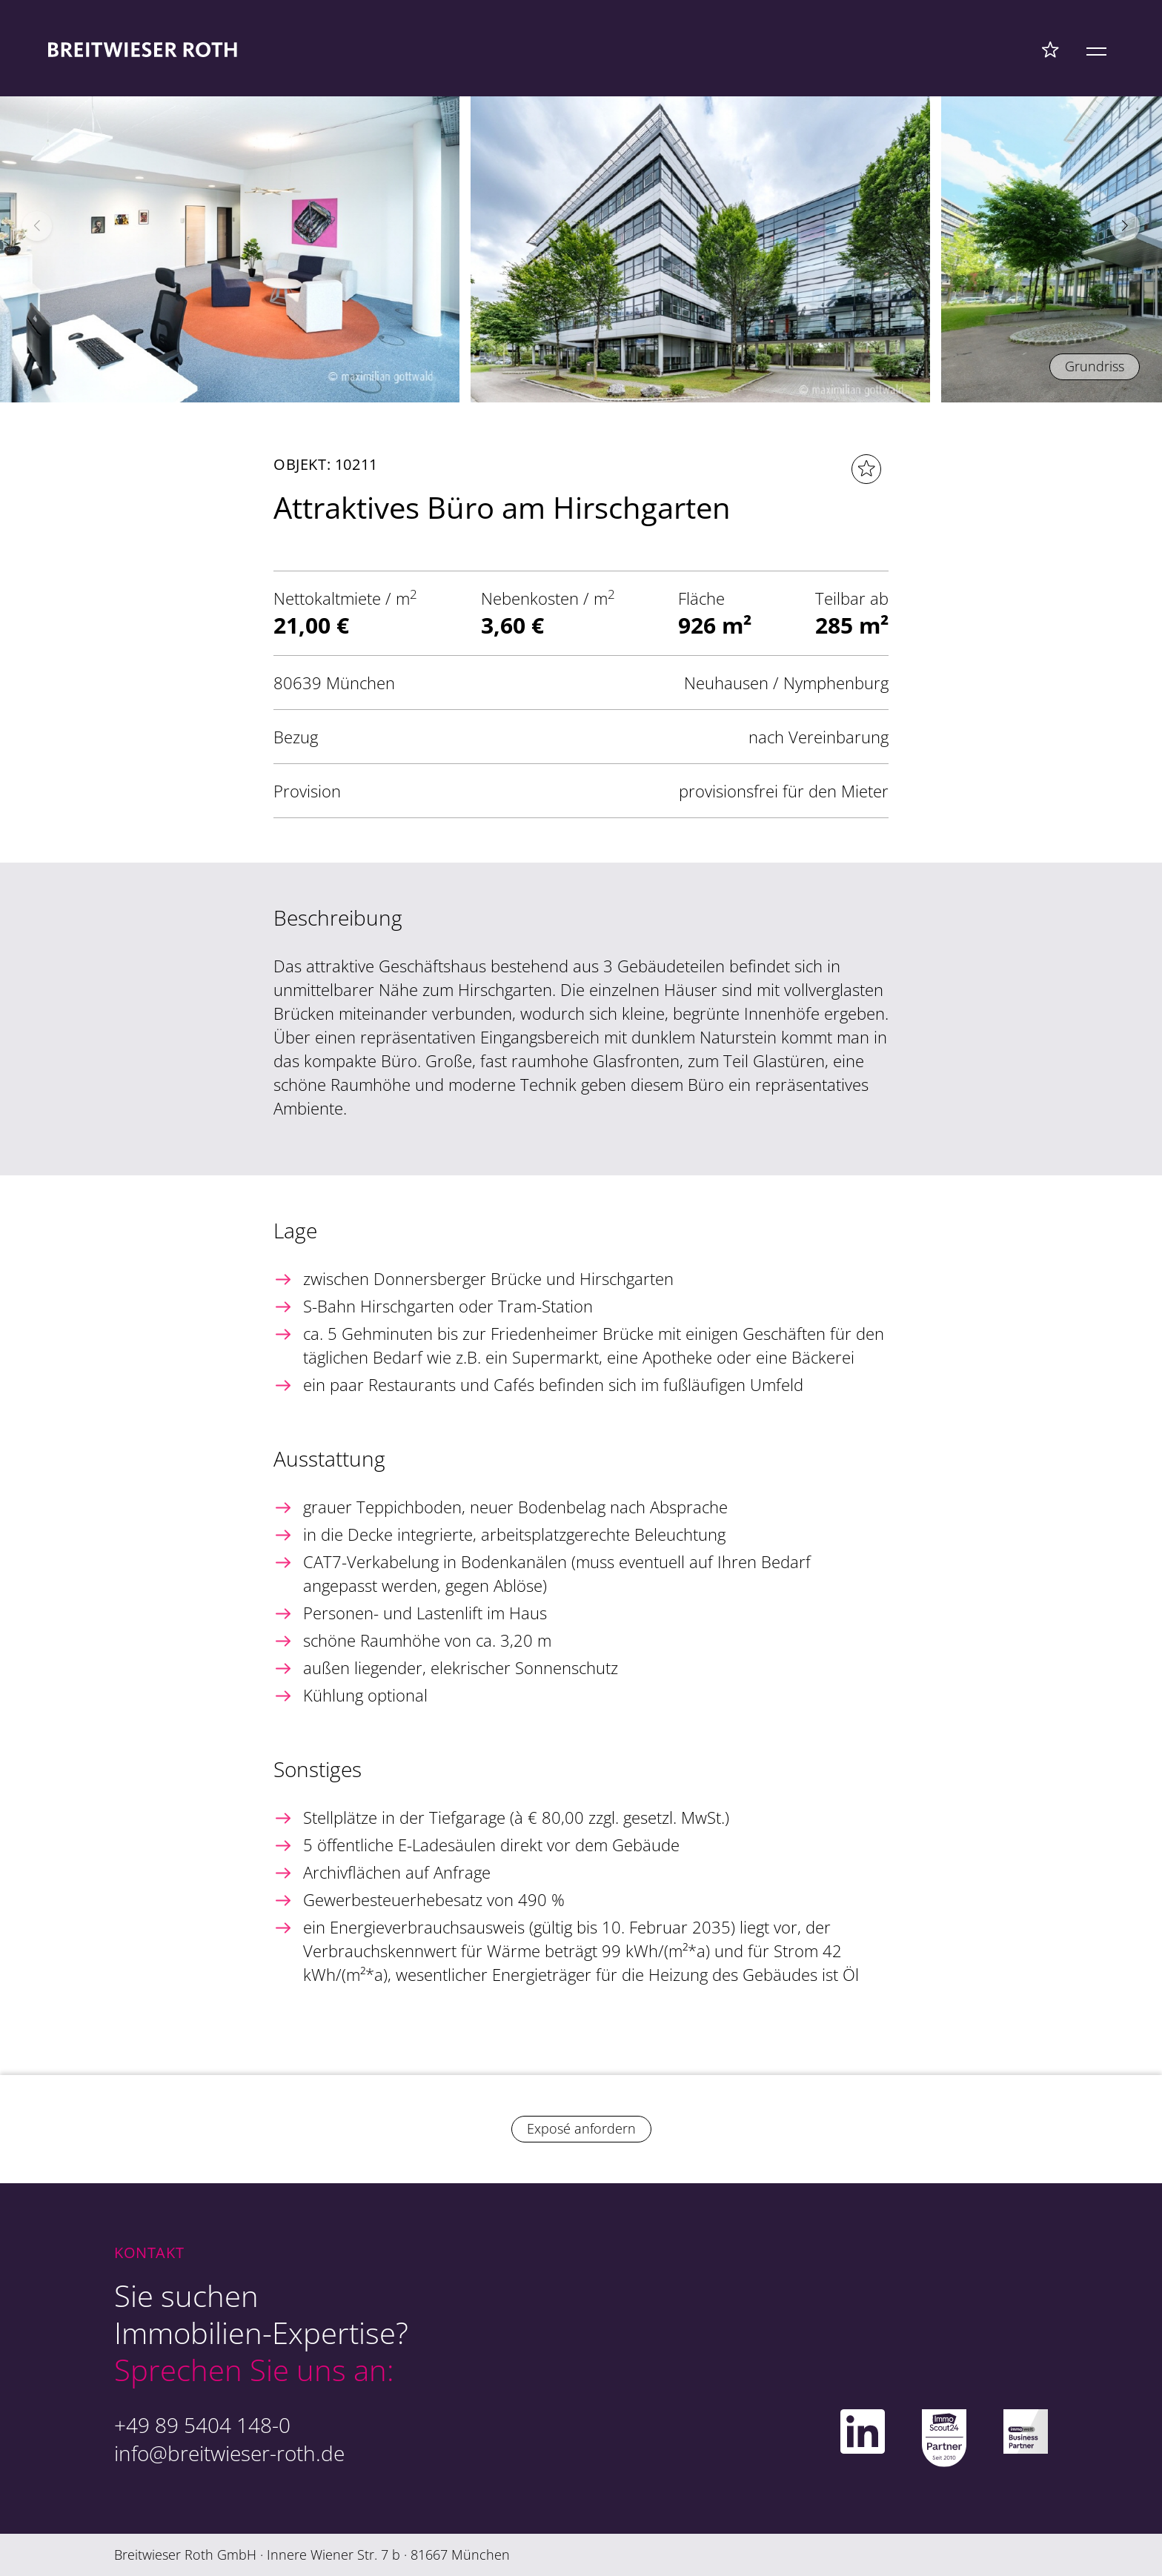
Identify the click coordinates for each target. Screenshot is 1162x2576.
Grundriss (1094, 366)
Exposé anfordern (581, 2128)
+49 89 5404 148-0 (202, 2425)
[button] (1125, 226)
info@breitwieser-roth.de (229, 2453)
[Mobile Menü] (1096, 49)
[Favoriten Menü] (1050, 49)
